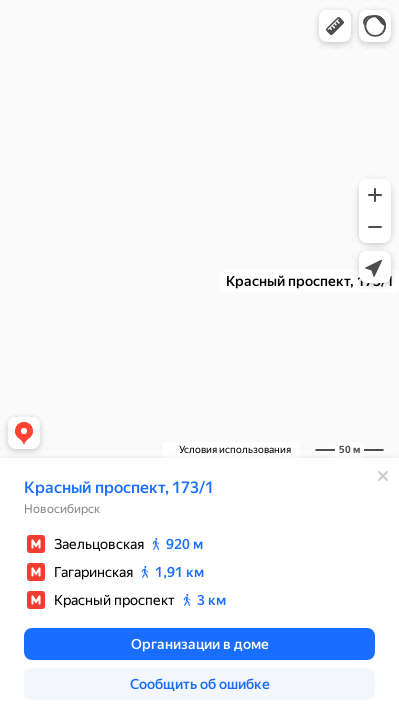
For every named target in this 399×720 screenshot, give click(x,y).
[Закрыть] (383, 476)
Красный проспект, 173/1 (119, 487)
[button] (335, 26)
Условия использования (235, 449)
